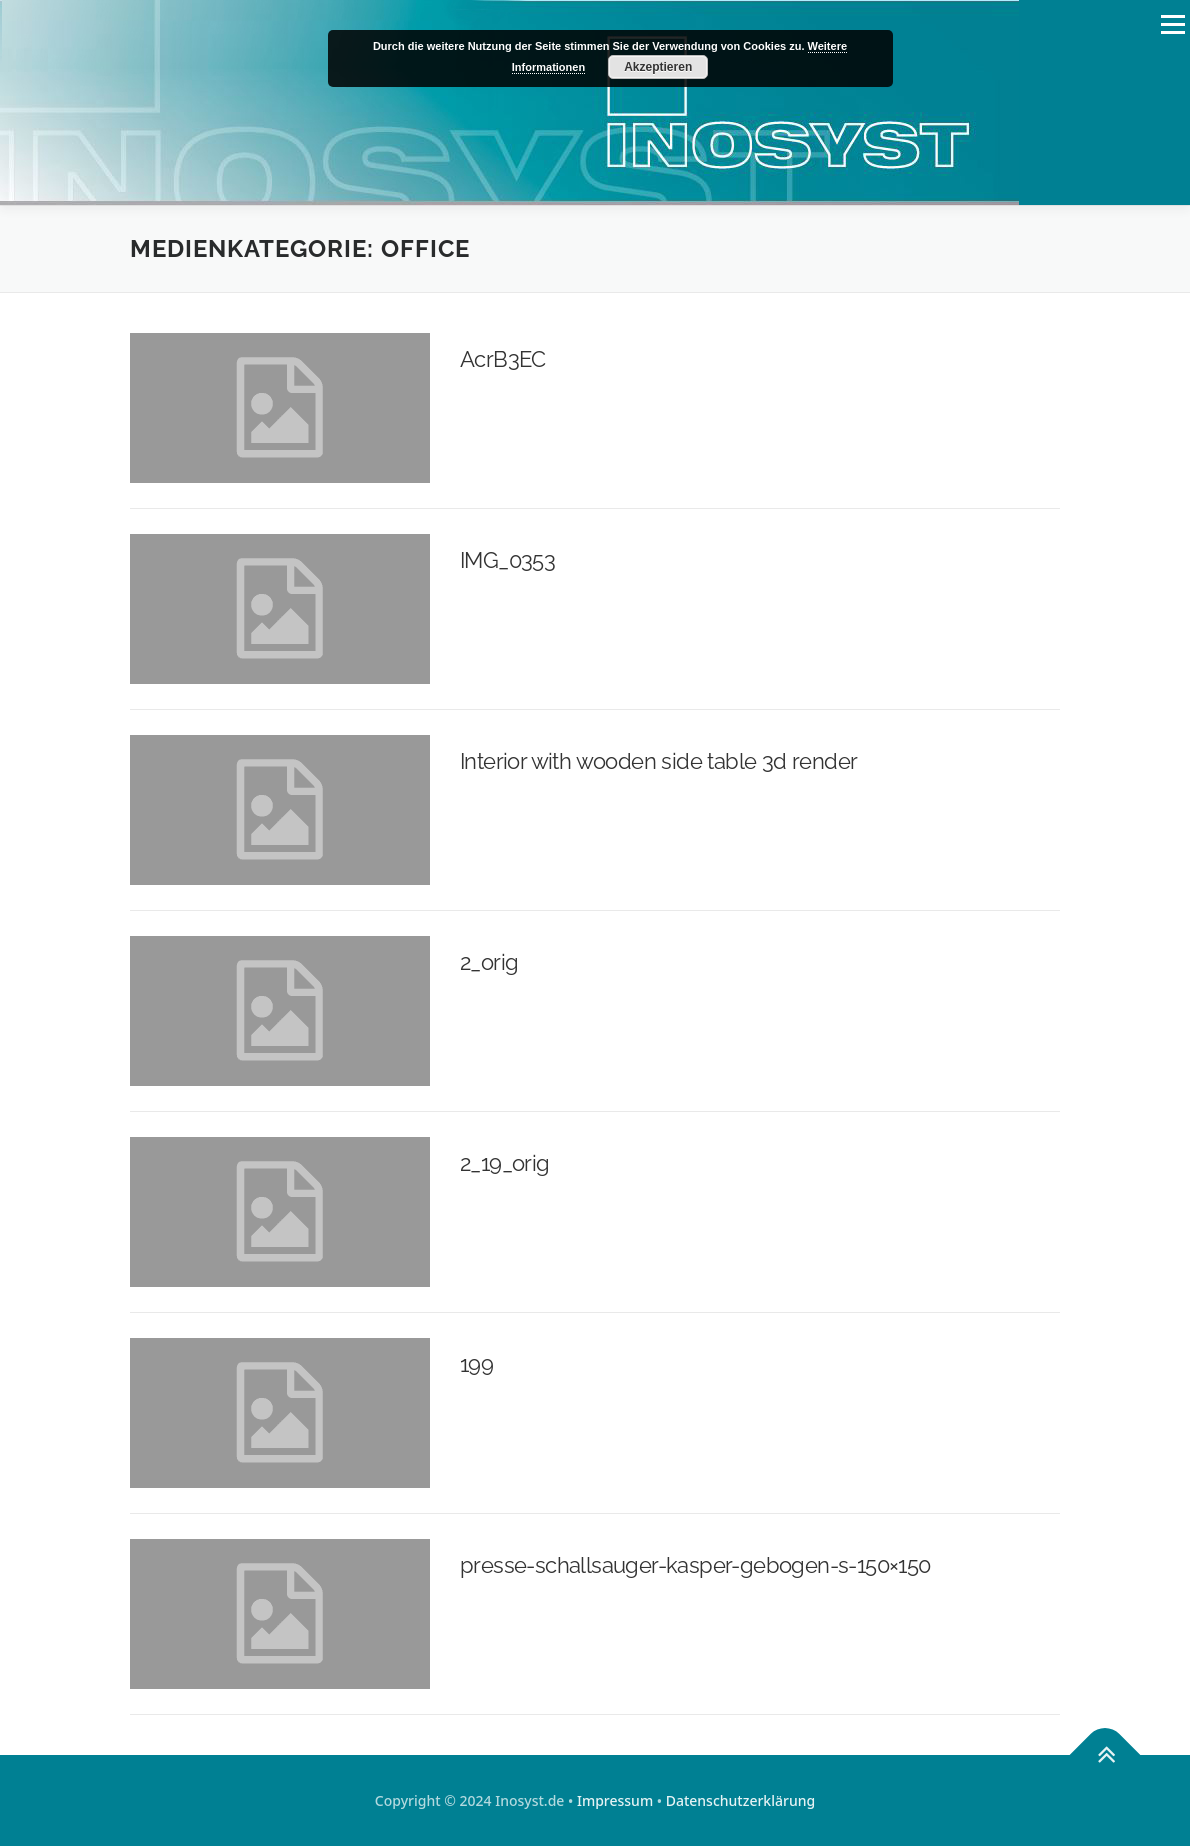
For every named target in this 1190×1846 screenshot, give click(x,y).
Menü (1172, 25)
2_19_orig (505, 1163)
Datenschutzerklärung (740, 1800)
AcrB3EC (503, 359)
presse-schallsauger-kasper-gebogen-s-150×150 (695, 1565)
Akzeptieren (658, 67)
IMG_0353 (507, 560)
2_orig (489, 962)
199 (476, 1364)
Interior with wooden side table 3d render (658, 761)
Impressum (615, 1800)
